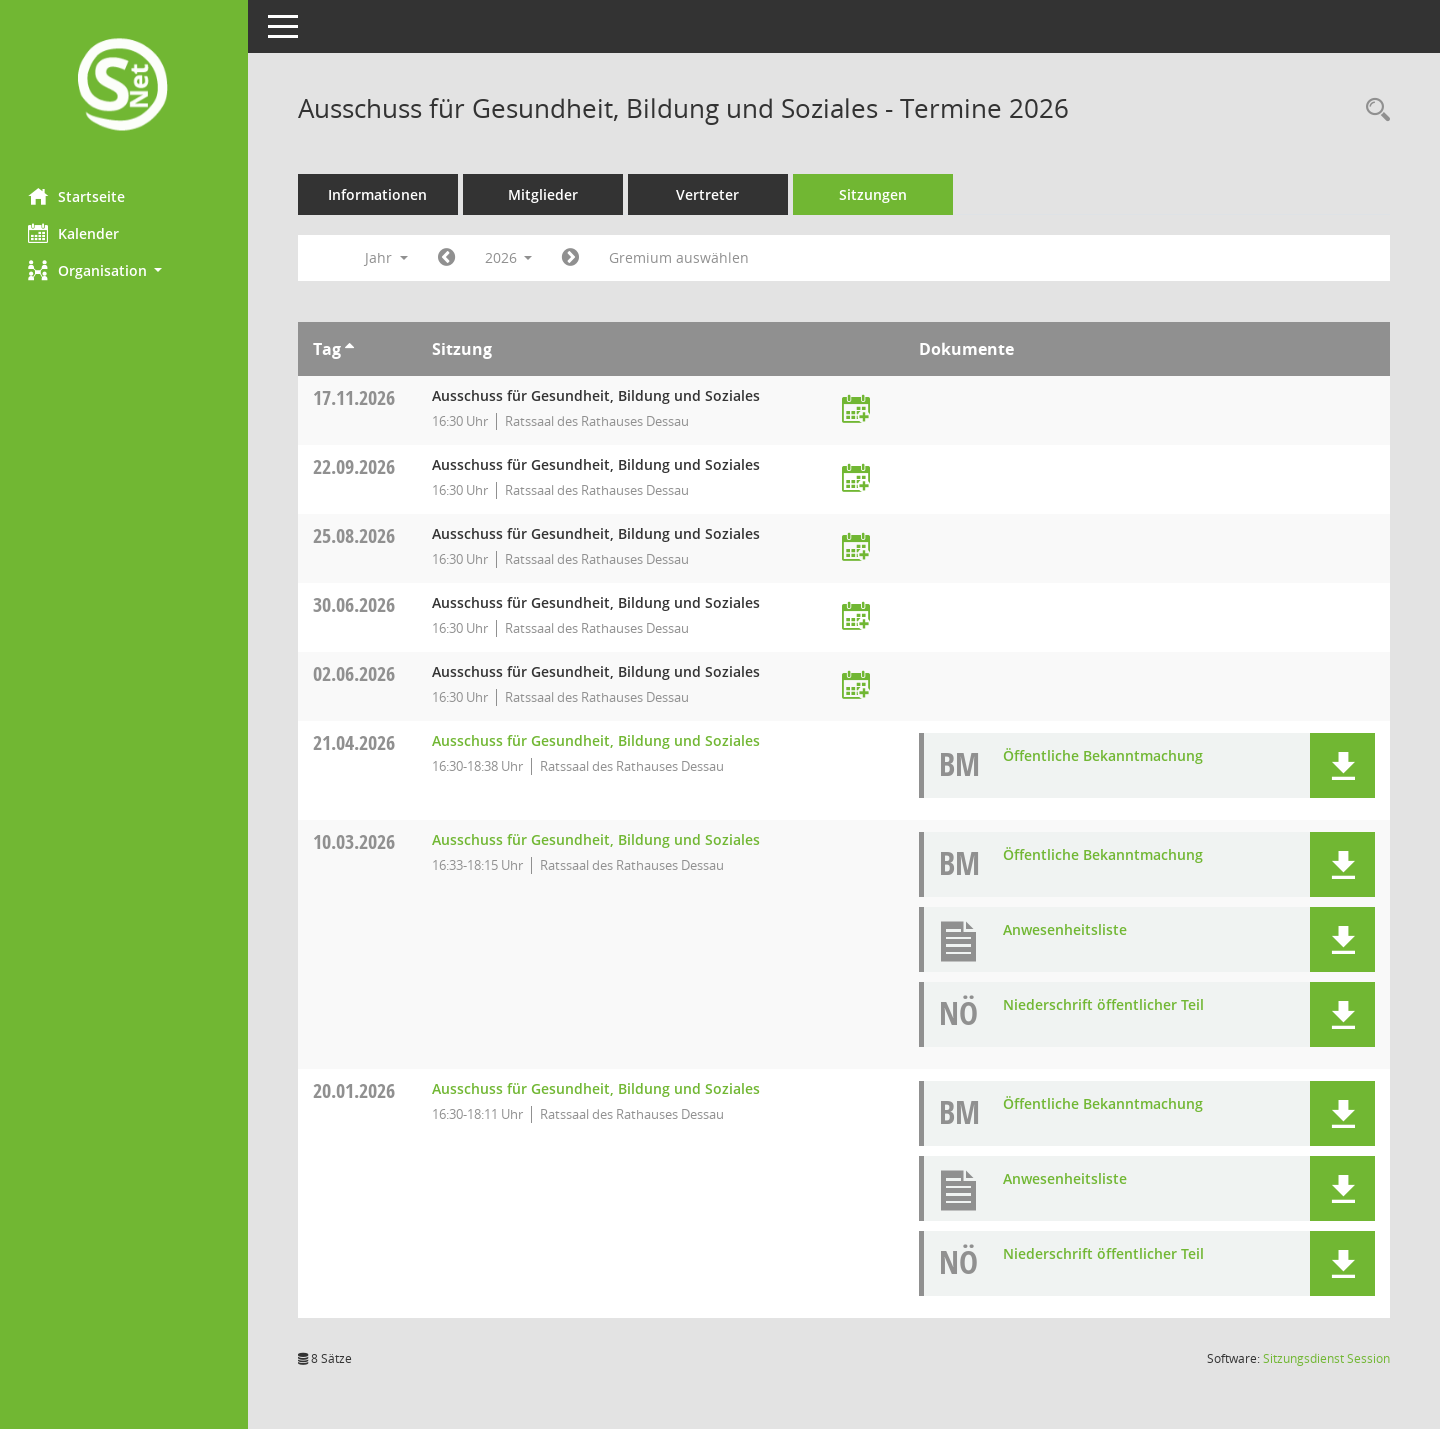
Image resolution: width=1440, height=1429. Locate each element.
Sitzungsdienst (1326, 1358)
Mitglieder (545, 194)
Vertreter (710, 194)
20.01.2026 (356, 1090)
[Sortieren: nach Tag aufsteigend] (351, 349)
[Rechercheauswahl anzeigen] (1373, 110)
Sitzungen (875, 194)
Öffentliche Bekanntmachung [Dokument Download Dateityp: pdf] (1104, 755)
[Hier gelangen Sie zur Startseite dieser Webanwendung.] (125, 86)
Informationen (380, 194)
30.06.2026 (356, 604)
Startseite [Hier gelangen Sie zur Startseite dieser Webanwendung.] (78, 196)
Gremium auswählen (682, 257)
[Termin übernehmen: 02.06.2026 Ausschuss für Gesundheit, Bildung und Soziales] (857, 686)
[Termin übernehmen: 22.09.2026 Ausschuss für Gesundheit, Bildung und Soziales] (857, 479)
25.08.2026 (356, 535)
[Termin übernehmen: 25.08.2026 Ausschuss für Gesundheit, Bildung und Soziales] (857, 548)
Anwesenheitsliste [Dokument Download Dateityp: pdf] (1066, 929)
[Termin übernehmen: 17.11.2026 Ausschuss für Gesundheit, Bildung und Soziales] (857, 410)
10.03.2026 (356, 841)
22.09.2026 (356, 466)
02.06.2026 (356, 673)
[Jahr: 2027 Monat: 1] (573, 258)
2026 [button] (511, 257)
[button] (125, 270)
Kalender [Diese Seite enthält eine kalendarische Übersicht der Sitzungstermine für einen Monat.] (75, 233)
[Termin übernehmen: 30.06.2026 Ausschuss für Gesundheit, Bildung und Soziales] (857, 617)
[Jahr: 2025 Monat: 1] (448, 258)
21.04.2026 (356, 742)
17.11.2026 (356, 397)
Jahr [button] (388, 257)
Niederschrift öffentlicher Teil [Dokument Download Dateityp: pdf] (1104, 1004)
